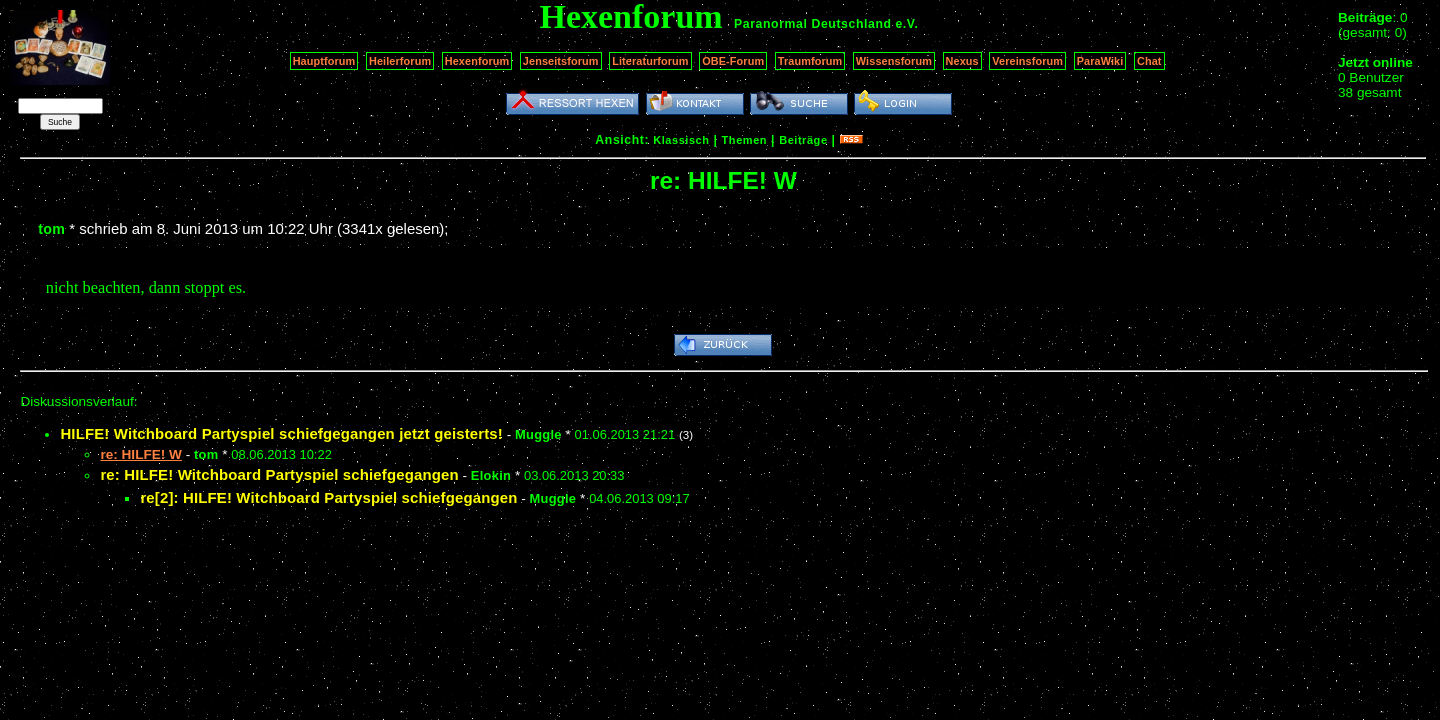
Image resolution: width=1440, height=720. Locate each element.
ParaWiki (1100, 61)
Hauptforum (324, 61)
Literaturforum (650, 61)
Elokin (491, 475)
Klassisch (681, 140)
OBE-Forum (733, 61)
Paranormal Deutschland (813, 24)
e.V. (906, 24)
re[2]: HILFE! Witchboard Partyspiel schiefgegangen (328, 497)
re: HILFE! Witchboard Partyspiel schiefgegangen (279, 474)
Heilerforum (400, 61)
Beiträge (803, 140)
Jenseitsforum (561, 61)
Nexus (962, 61)
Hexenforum (477, 61)
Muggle (538, 434)
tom (51, 229)
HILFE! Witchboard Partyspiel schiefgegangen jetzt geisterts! (281, 433)
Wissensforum (894, 61)
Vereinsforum (1027, 61)
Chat (1149, 61)
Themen (744, 140)
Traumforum (810, 61)
